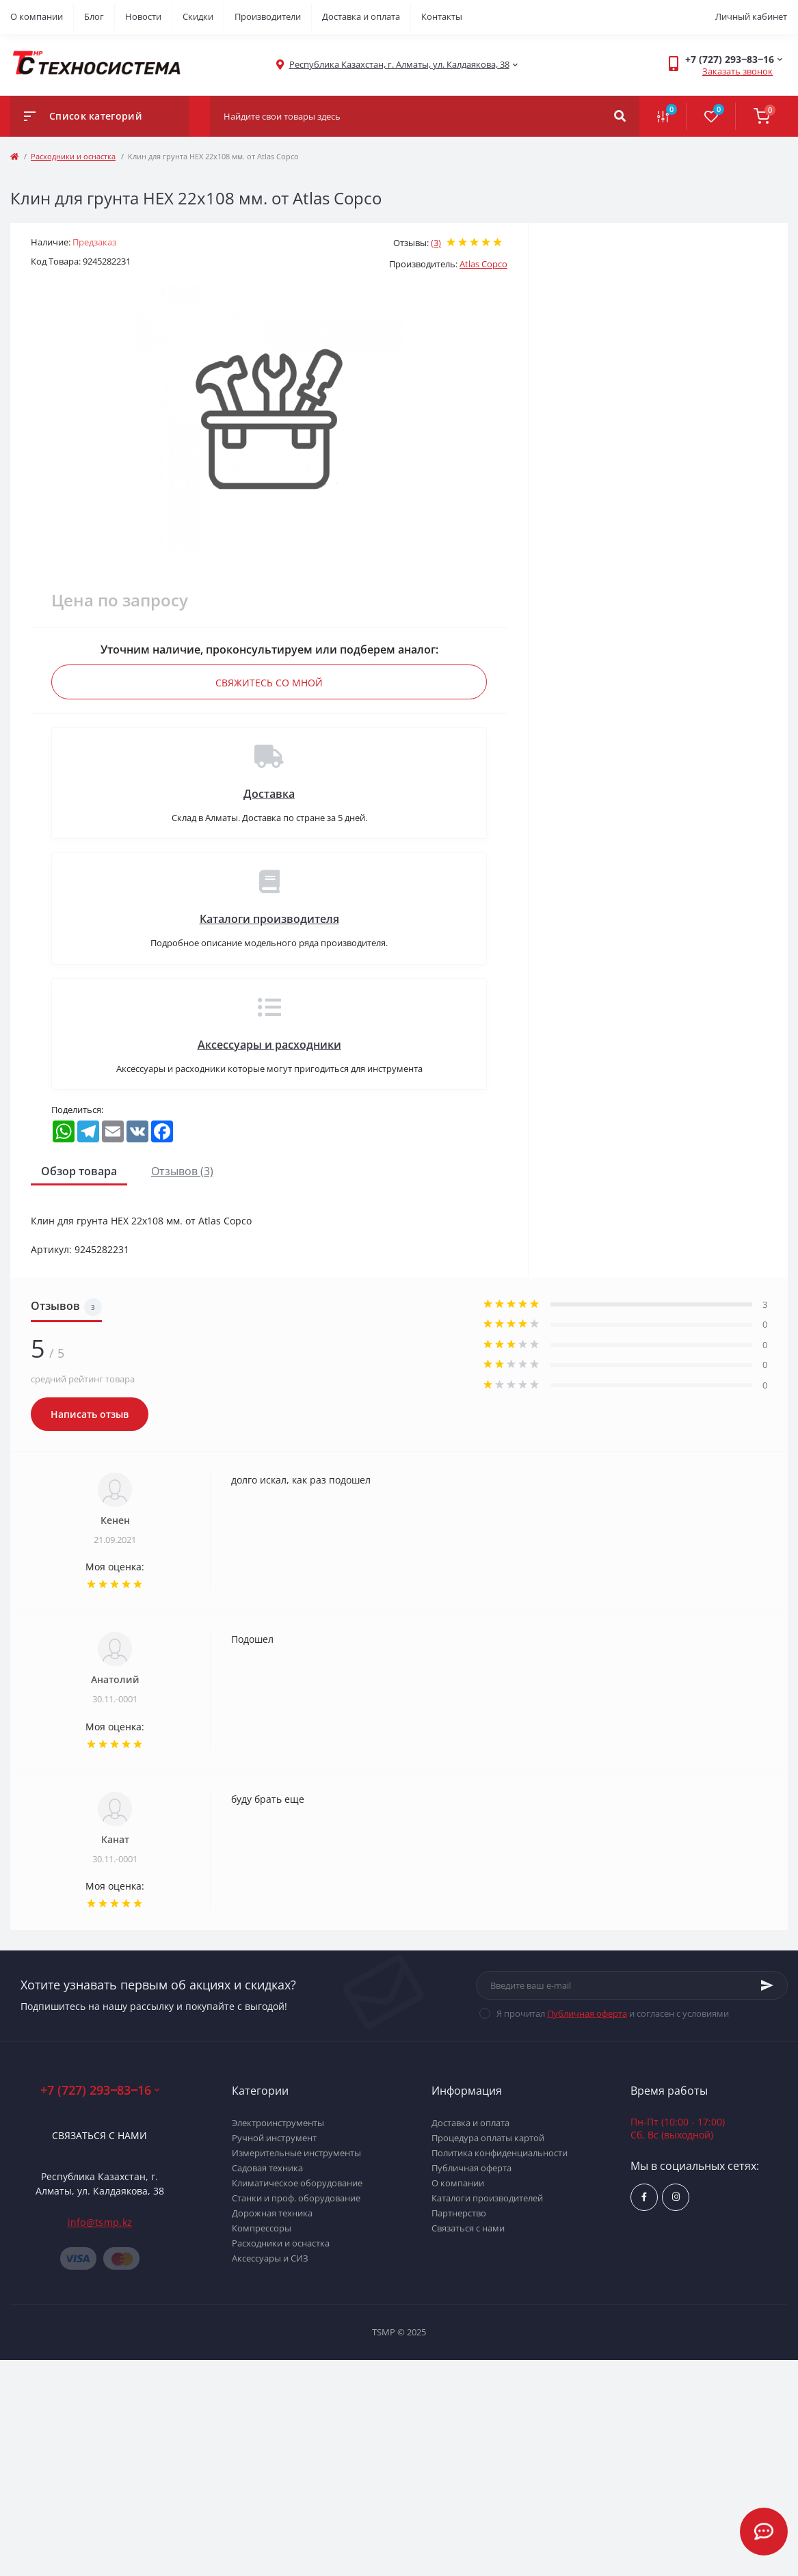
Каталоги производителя (269, 918)
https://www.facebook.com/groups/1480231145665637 (644, 2196)
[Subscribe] (767, 1985)
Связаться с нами (99, 2135)
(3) (436, 243)
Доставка (269, 793)
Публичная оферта (587, 2013)
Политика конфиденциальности (499, 2153)
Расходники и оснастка (73, 156)
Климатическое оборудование (297, 2183)
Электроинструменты (278, 2123)
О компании (36, 16)
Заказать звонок (737, 71)
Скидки (198, 16)
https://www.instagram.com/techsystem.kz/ (676, 2196)
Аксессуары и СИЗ (270, 2258)
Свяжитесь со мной (269, 682)
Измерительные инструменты (296, 2153)
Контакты (441, 16)
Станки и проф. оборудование (296, 2198)
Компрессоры (261, 2228)
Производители (268, 16)
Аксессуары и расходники (269, 1044)
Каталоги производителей (487, 2198)
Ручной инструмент (274, 2138)
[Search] (619, 116)
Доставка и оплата (361, 16)
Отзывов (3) (182, 1171)
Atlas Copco (483, 264)
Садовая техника (267, 2168)
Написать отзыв (90, 1414)
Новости (143, 16)
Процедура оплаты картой (487, 2138)
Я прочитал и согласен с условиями (612, 2013)
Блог (94, 16)
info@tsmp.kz (100, 2222)
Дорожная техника (272, 2213)
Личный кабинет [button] (751, 16)
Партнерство (458, 2213)
